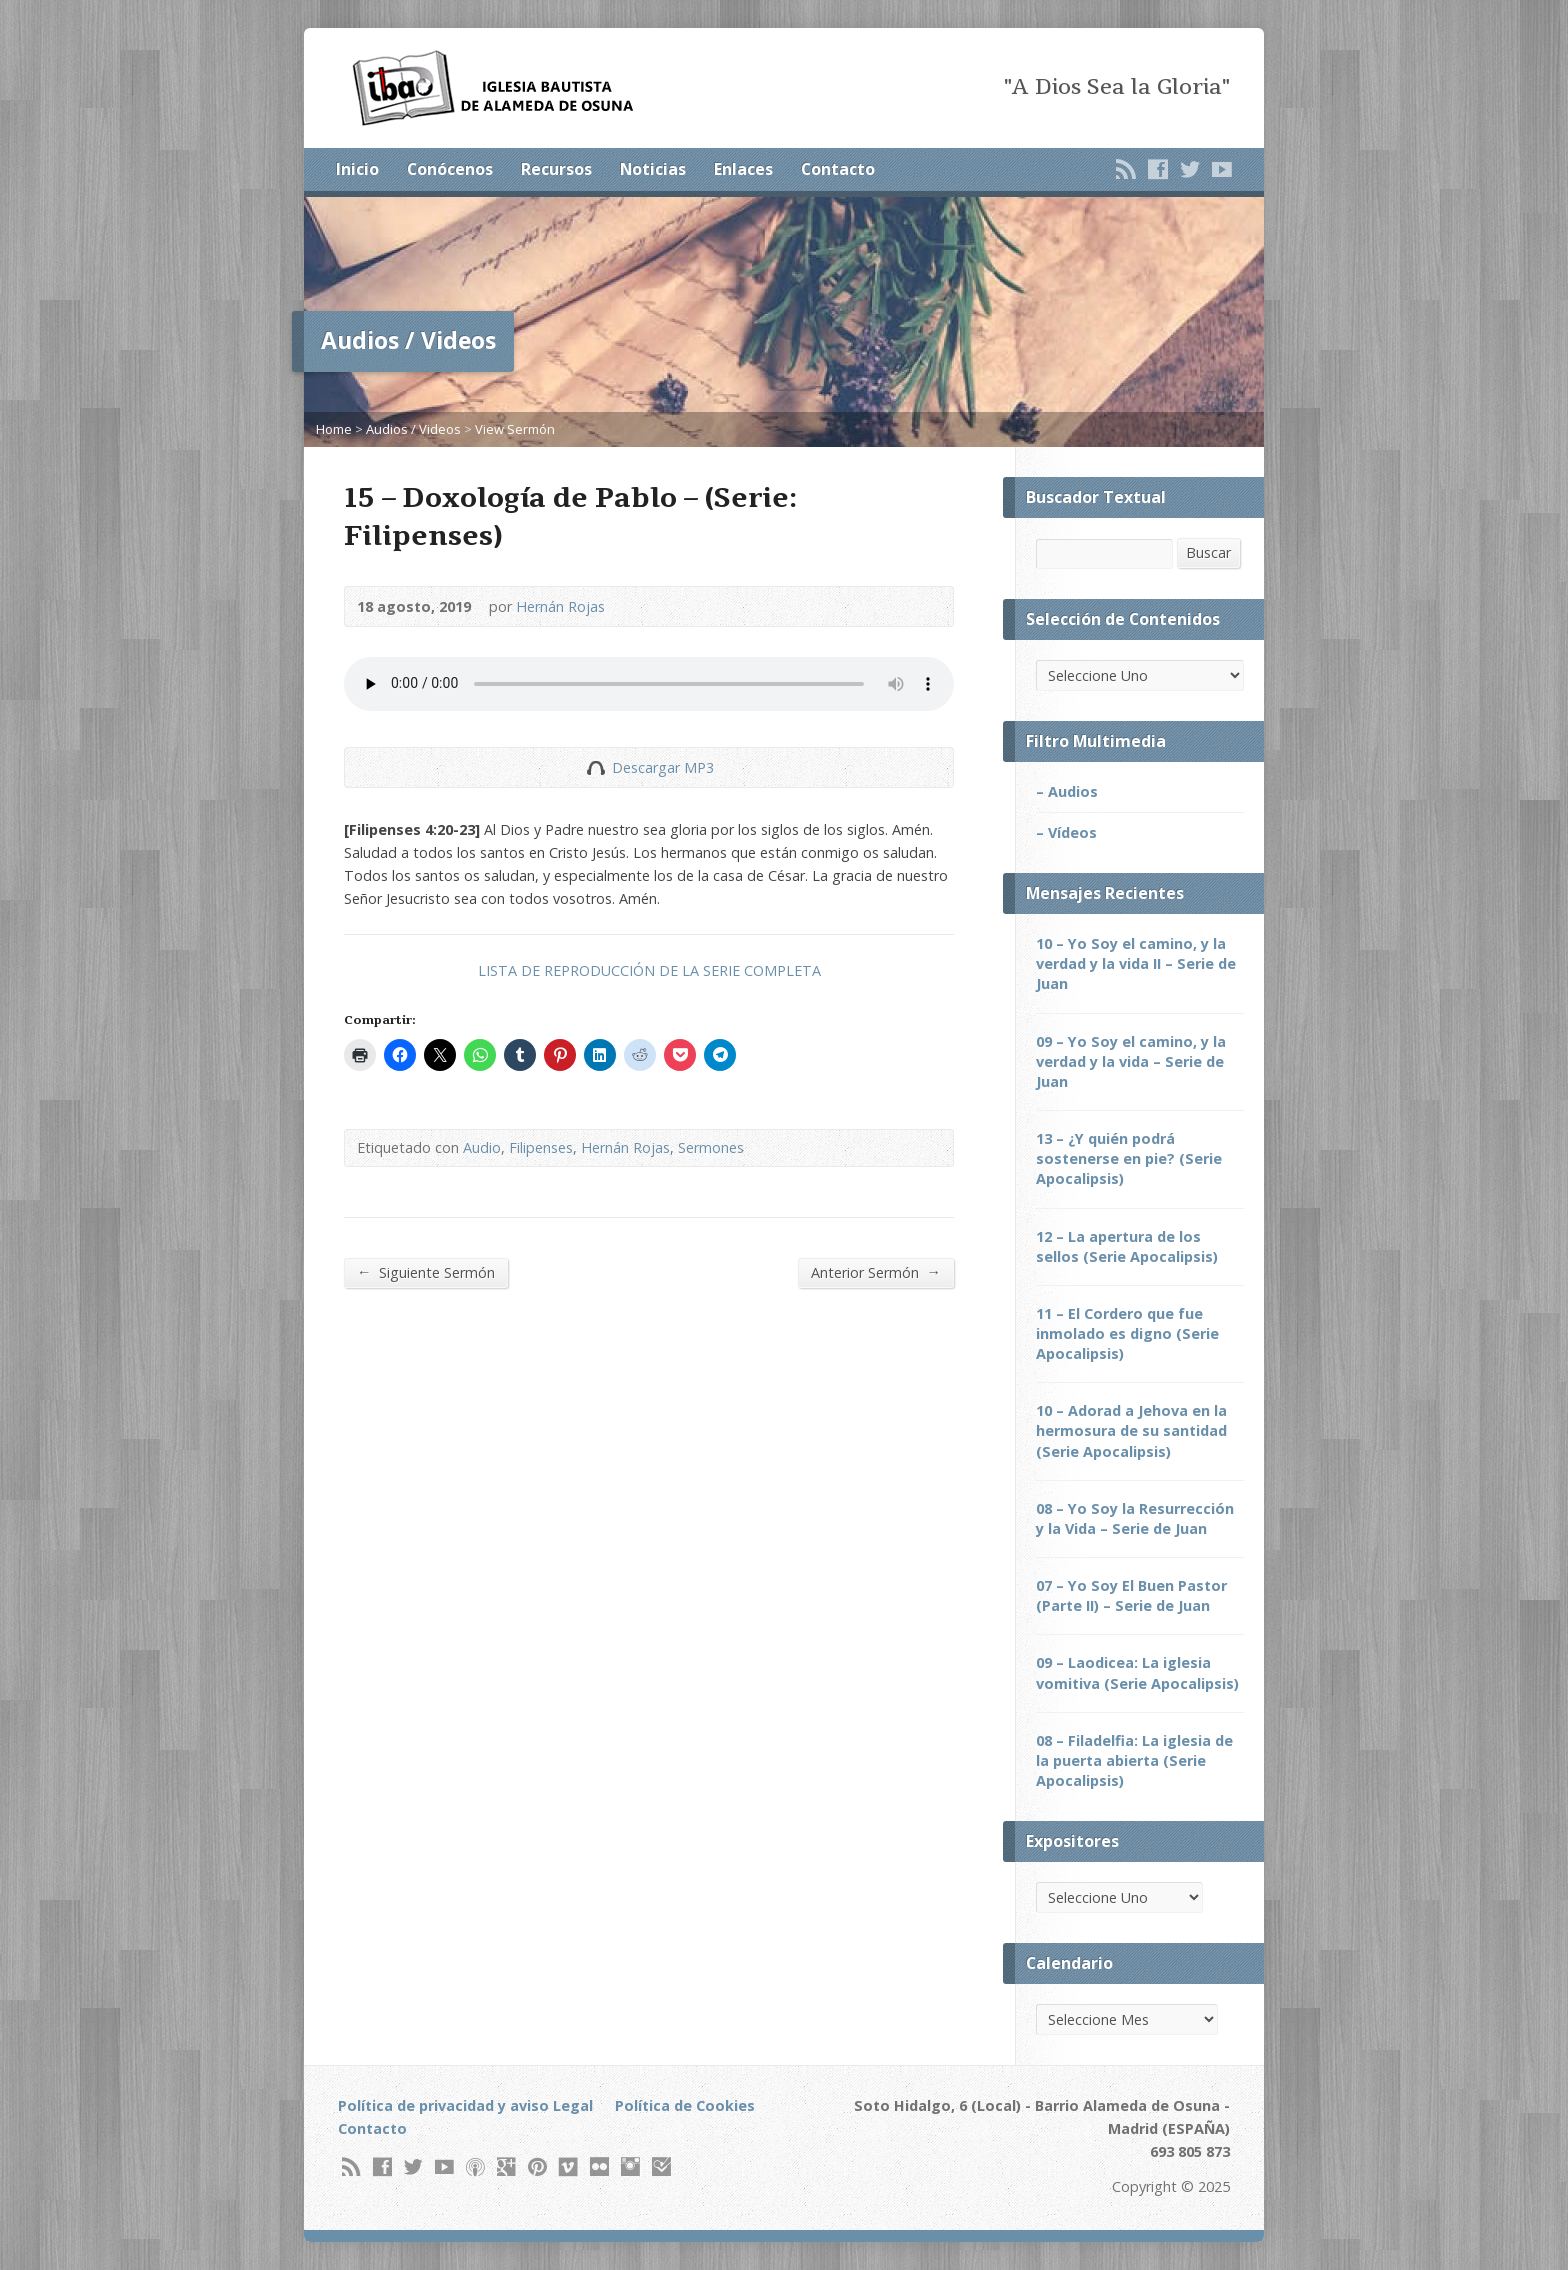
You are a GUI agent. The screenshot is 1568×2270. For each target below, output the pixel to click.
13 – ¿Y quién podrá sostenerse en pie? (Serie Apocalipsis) (1129, 1158)
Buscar (1208, 552)
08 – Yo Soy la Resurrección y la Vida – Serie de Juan (1135, 1518)
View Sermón (515, 429)
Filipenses (541, 1147)
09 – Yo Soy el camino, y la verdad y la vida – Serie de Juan (1131, 1061)
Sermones (711, 1147)
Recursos (556, 169)
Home (334, 429)
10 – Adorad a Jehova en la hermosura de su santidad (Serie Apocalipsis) (1131, 1430)
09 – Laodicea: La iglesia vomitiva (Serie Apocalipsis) (1137, 1672)
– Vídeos (1066, 832)
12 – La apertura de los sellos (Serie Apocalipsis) (1127, 1246)
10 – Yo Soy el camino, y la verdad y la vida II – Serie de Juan (1136, 963)
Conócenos (450, 169)
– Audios (1067, 791)
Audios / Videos (413, 429)
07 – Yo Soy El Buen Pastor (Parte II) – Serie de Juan (1131, 1595)
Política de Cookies (685, 2105)
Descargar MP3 (663, 767)
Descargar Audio (595, 767)
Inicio (357, 169)
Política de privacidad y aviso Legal (465, 2105)
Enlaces (743, 169)
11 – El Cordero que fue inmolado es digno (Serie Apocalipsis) (1127, 1333)
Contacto (838, 169)
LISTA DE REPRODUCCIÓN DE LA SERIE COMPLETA (649, 970)
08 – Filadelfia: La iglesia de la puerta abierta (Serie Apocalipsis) (1134, 1760)
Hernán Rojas (560, 606)
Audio (482, 1147)
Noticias (653, 169)
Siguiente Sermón (426, 1272)
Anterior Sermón (876, 1272)
